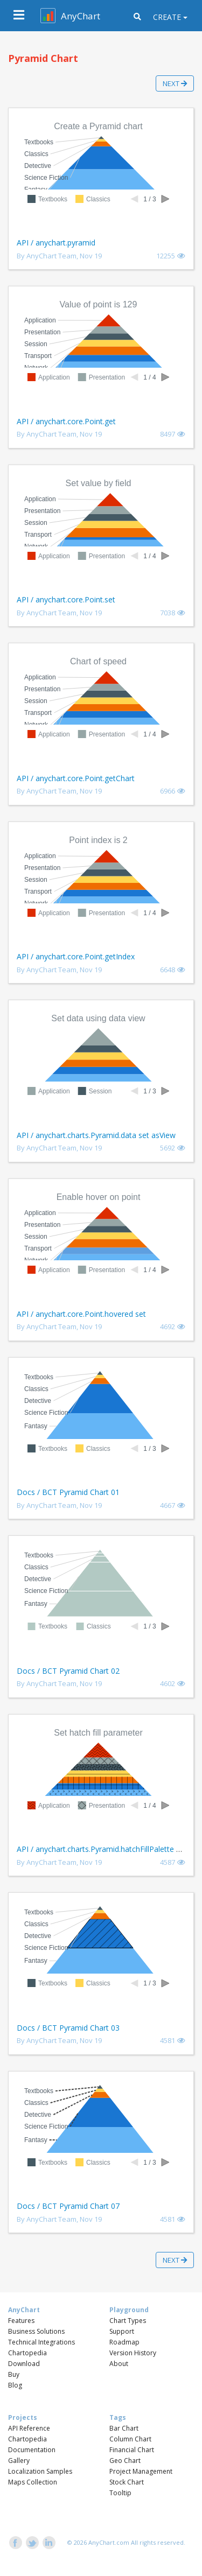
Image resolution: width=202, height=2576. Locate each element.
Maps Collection (32, 2482)
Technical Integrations (41, 2342)
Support (121, 2331)
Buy (13, 2374)
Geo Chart (125, 2460)
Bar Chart (123, 2428)
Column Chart (130, 2439)
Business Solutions (36, 2331)
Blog (15, 2385)
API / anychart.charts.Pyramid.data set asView (96, 1135)
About (118, 2363)
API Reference (29, 2428)
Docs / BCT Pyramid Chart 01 (68, 1492)
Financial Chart (131, 2449)
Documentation (31, 2449)
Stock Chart (126, 2482)
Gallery (19, 2460)
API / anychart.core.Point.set (66, 599)
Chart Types (127, 2320)
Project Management (140, 2471)
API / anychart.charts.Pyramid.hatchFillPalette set (102, 1849)
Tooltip (120, 2492)
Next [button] (175, 83)
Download (24, 2363)
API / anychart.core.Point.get (66, 421)
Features (21, 2320)
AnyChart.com (108, 2542)
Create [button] (167, 17)
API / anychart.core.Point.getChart (76, 778)
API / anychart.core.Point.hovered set (81, 1314)
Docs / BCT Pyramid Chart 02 (68, 1671)
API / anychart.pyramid (56, 242)
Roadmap (124, 2342)
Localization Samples (40, 2471)
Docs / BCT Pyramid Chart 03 (68, 2028)
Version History (132, 2352)
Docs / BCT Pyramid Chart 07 (68, 2206)
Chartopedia (27, 2352)
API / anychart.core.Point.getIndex (76, 956)
